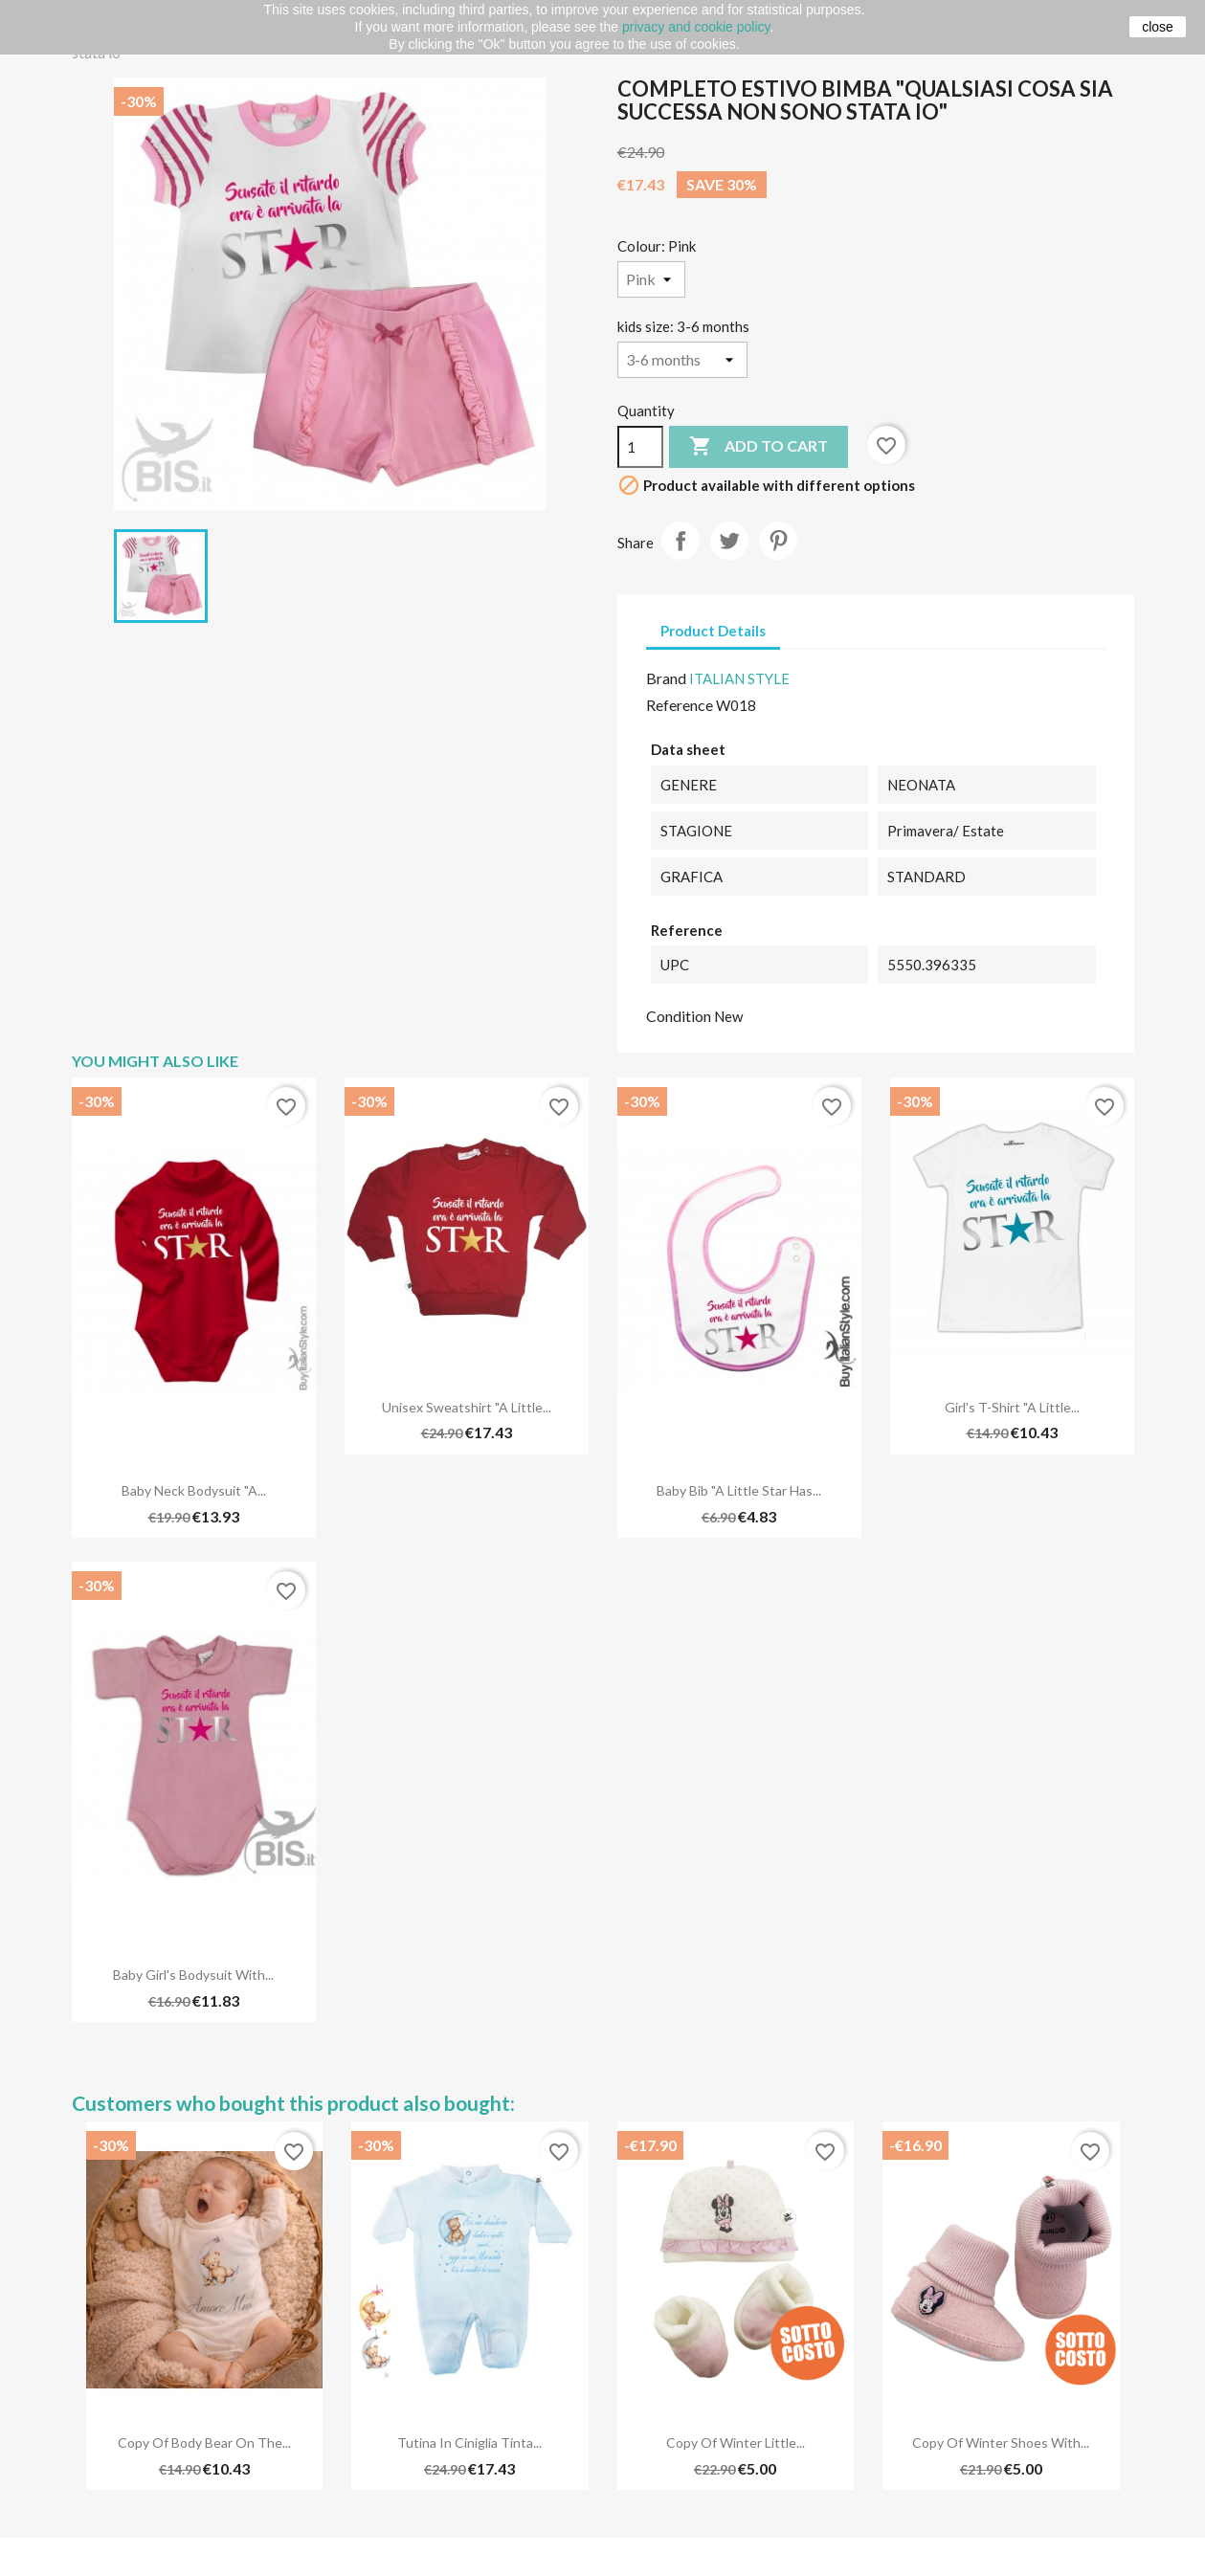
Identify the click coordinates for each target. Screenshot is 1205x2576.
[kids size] (682, 360)
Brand (666, 678)
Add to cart (758, 446)
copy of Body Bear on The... (204, 2442)
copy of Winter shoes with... (1000, 2442)
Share (680, 541)
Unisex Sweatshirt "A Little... (466, 1407)
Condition (678, 1016)
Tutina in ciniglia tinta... (469, 2442)
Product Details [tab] (713, 630)
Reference (679, 705)
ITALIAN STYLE (739, 678)
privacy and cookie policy (696, 26)
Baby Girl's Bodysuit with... (193, 1974)
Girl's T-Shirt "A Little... (1012, 1407)
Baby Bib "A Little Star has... (739, 1490)
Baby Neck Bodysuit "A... (194, 1490)
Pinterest (778, 541)
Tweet (729, 541)
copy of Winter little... (735, 2442)
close (1157, 26)
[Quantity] (640, 447)
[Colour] (651, 279)
